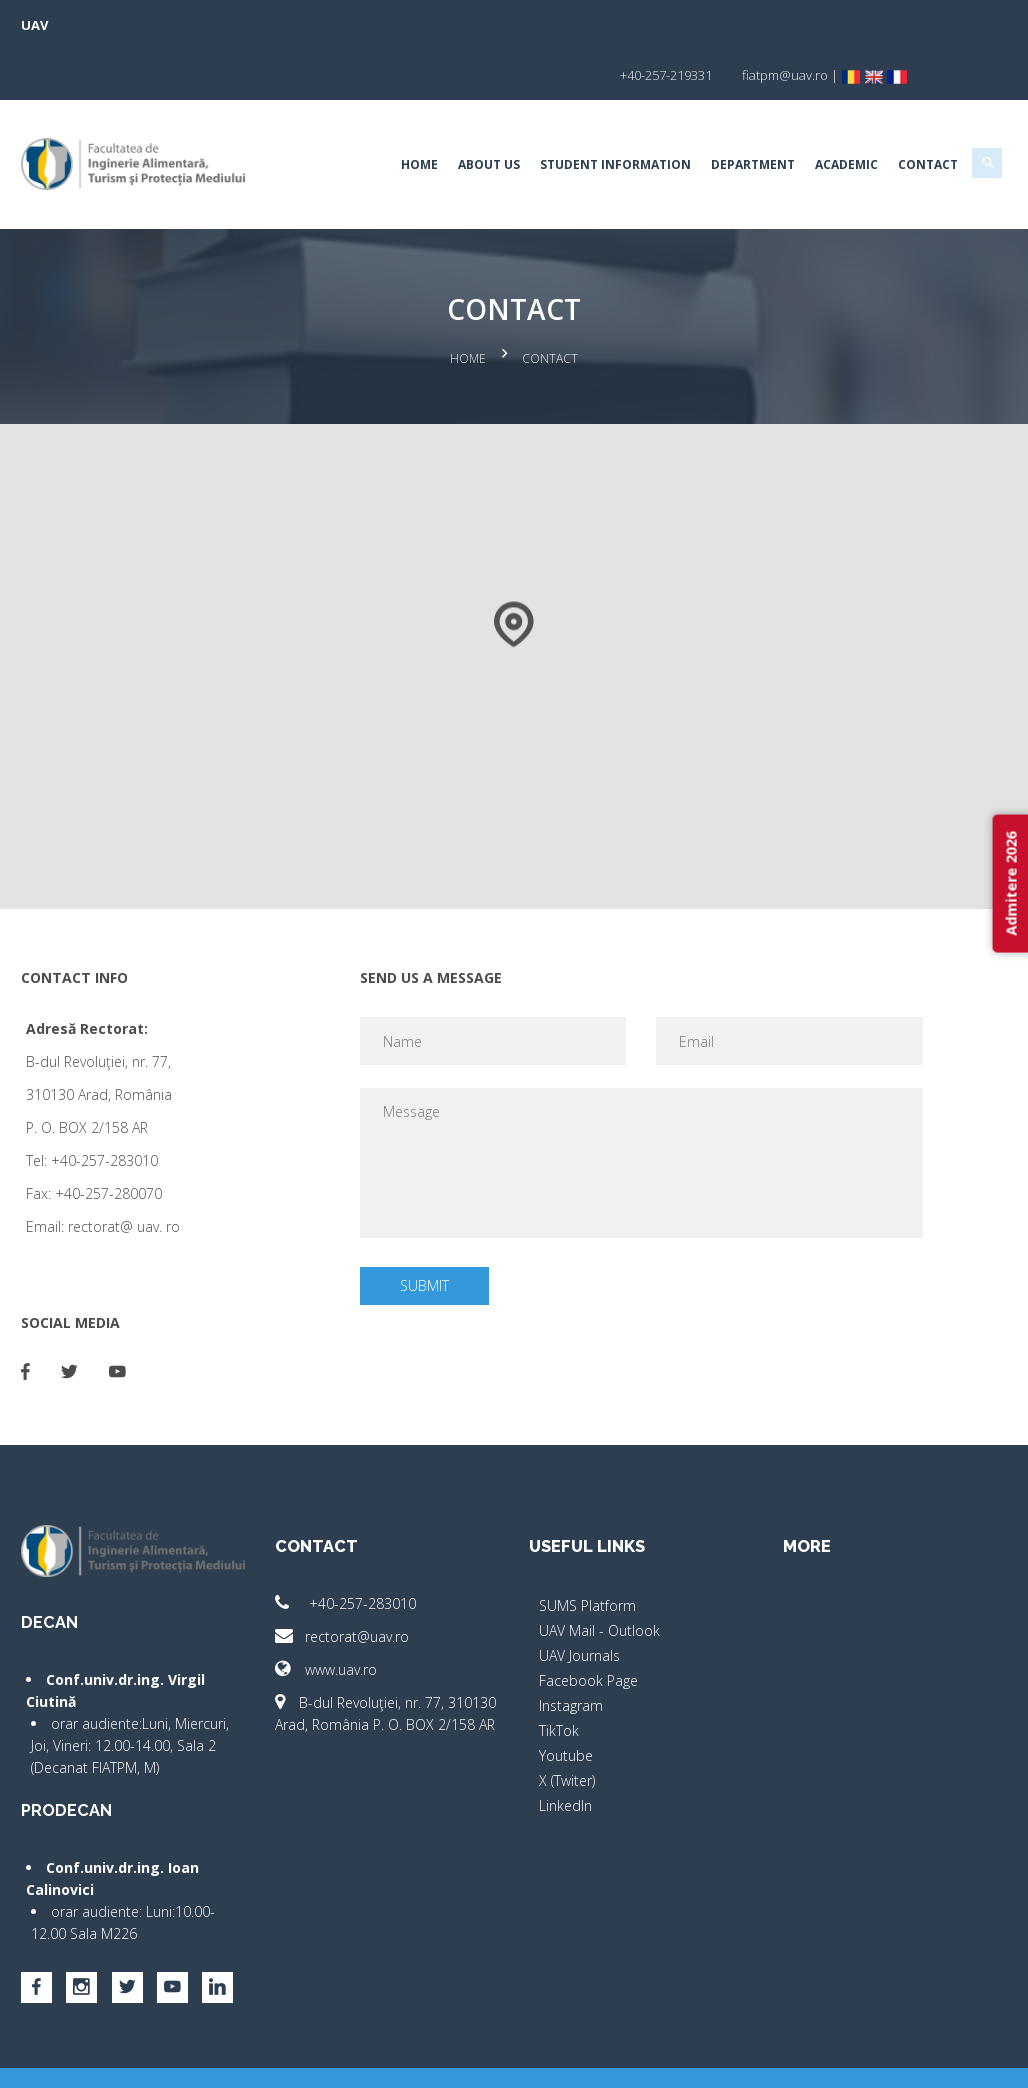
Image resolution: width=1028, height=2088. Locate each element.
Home (396, 114)
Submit (431, 1228)
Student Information (592, 114)
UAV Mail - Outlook (599, 1573)
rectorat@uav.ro (354, 1579)
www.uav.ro (338, 1612)
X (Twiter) (567, 1723)
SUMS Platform (587, 1548)
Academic (823, 114)
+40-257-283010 (357, 1546)
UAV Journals (579, 1598)
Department (730, 114)
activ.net (961, 2058)
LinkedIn (565, 1748)
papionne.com (877, 2058)
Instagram (571, 1648)
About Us (466, 114)
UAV (57, 25)
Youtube (566, 1698)
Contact (905, 114)
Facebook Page (588, 1623)
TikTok (559, 1673)
